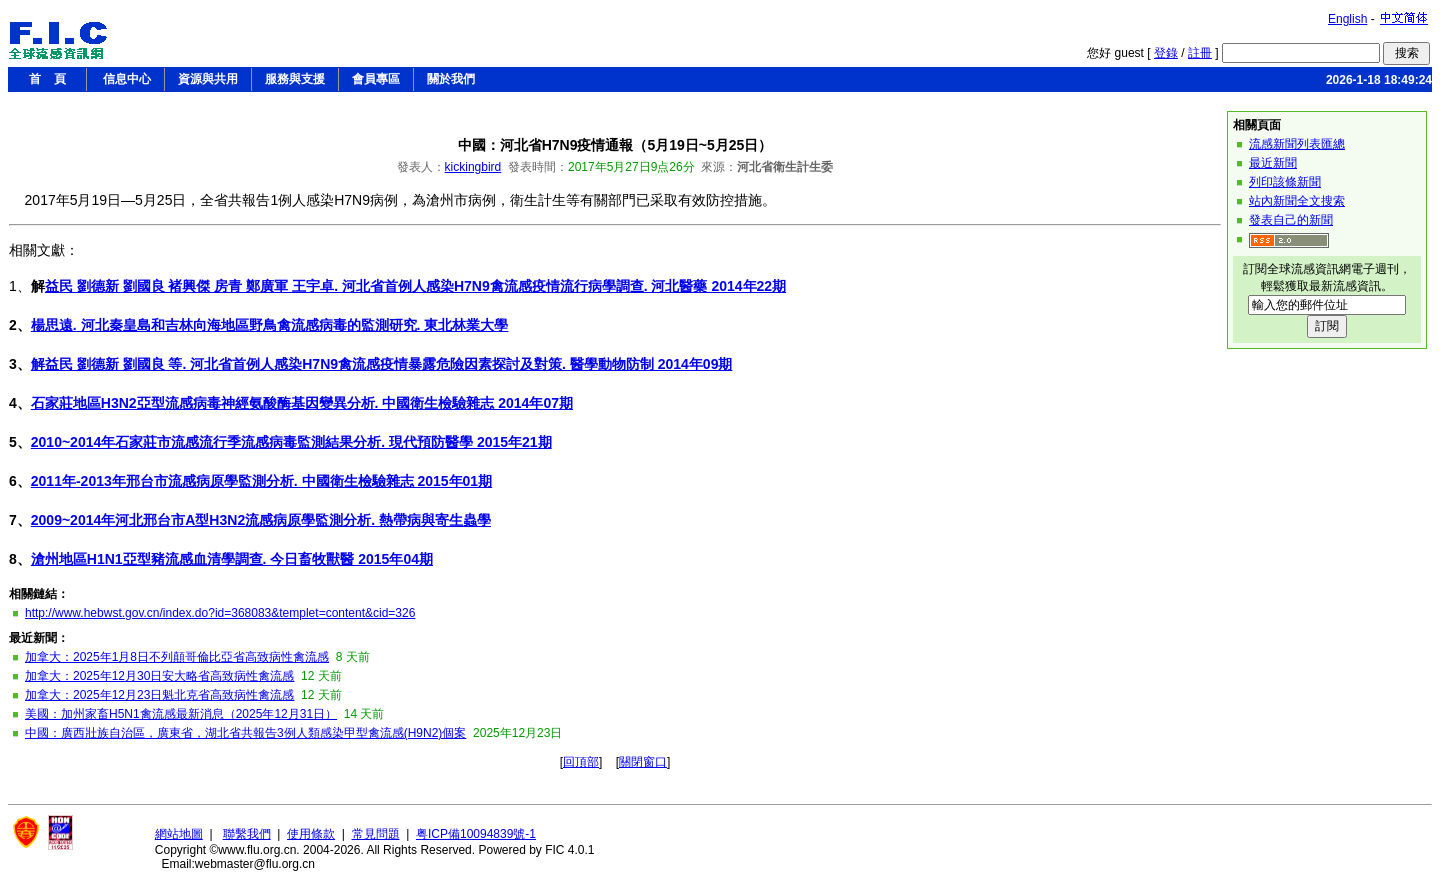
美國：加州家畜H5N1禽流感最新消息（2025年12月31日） (181, 714)
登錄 (1166, 53)
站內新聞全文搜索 (1297, 201)
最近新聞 (1273, 163)
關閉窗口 (643, 762)
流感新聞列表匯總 (1297, 144)
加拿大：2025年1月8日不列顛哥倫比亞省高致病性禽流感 (177, 657)
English (1347, 19)
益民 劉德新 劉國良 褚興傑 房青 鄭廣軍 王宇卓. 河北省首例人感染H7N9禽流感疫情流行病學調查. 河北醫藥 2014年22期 (415, 286)
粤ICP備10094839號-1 (476, 834)
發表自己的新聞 (1291, 220)
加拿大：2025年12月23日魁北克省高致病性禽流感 (159, 695)
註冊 (1200, 53)
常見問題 (376, 834)
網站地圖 (179, 834)
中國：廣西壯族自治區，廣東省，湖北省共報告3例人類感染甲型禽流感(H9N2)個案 (245, 733)
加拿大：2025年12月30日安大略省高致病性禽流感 (159, 676)
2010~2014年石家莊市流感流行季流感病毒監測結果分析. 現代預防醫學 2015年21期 (291, 442)
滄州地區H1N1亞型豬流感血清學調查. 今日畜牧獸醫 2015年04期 (232, 559)
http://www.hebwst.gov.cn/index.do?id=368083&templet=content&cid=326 (220, 613)
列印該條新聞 (1285, 182)
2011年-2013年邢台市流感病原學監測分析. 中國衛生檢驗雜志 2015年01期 (261, 481)
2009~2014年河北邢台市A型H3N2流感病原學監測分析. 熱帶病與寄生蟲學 (261, 520)
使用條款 (311, 834)
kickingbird (473, 167)
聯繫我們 (247, 834)
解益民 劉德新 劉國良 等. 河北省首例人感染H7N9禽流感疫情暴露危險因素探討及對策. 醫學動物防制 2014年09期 (382, 364)
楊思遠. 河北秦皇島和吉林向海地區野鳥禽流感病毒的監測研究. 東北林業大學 (270, 325)
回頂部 (581, 762)
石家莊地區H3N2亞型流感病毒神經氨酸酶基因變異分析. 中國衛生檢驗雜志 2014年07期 (302, 403)
